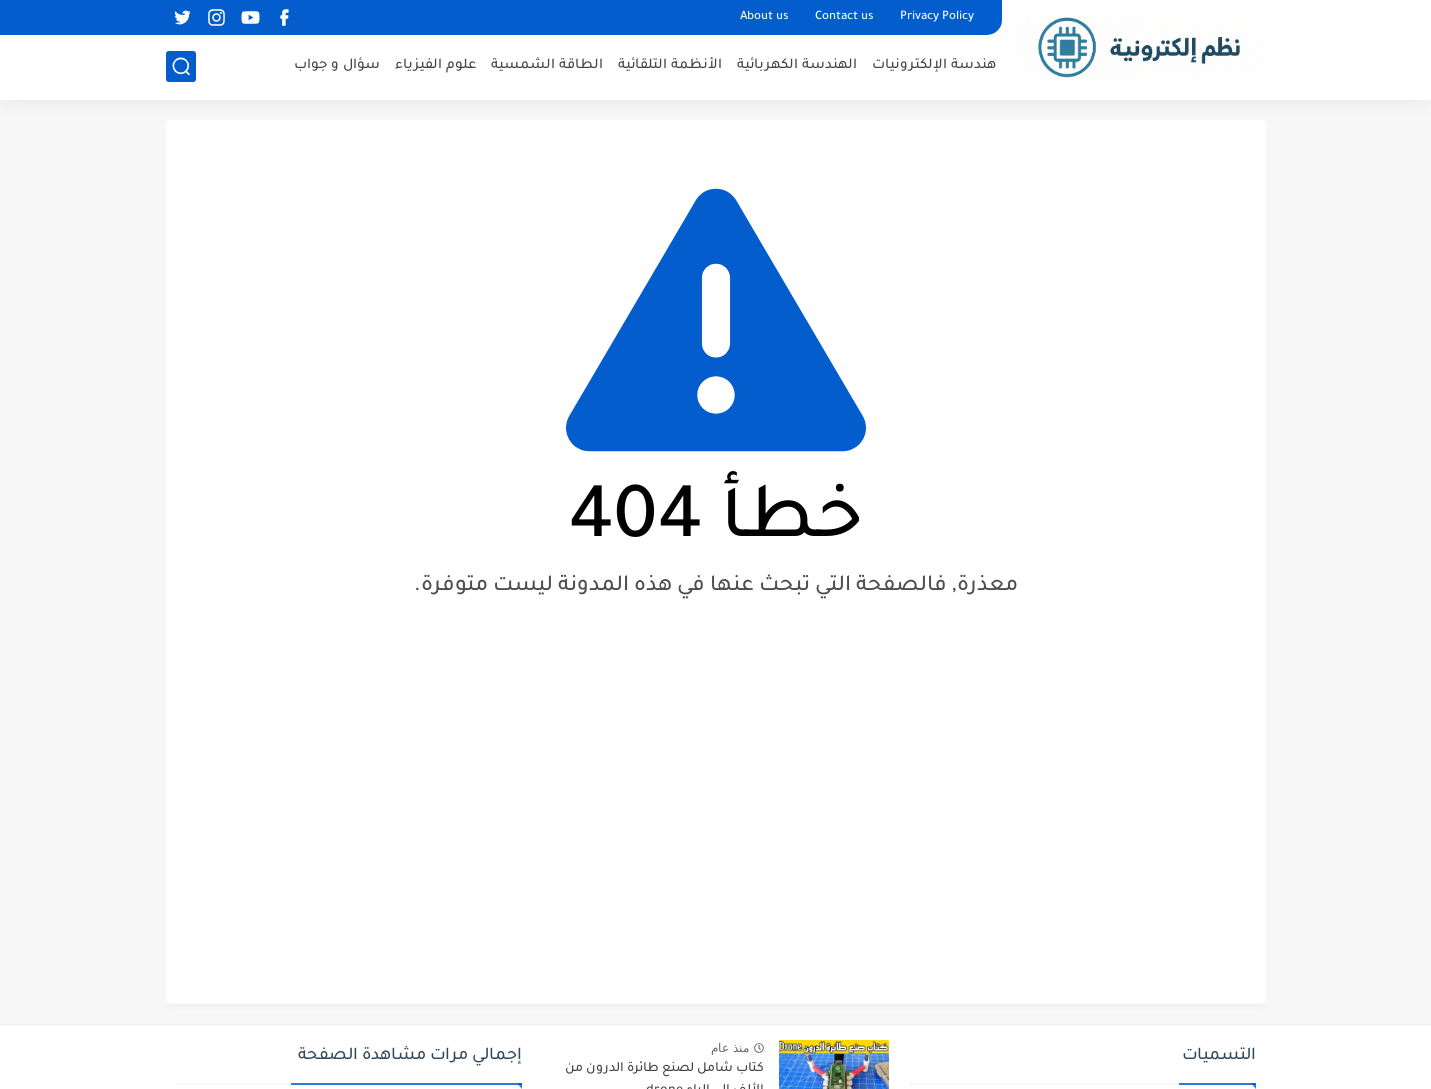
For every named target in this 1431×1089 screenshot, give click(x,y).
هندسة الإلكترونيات (934, 65)
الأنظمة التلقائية (670, 65)
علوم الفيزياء (435, 65)
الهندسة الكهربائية (797, 65)
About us (764, 17)
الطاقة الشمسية (547, 65)
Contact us (844, 17)
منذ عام (729, 1048)
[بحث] (181, 66)
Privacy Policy (937, 17)
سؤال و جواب (337, 65)
